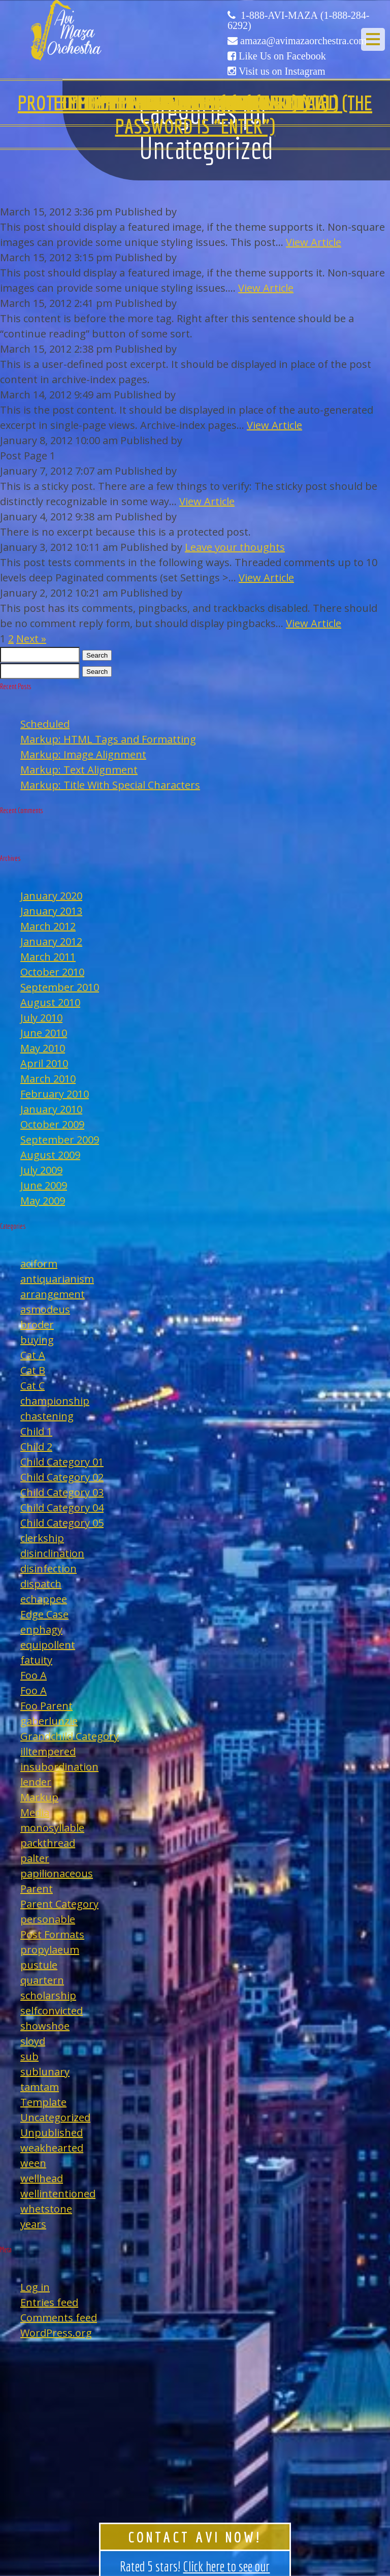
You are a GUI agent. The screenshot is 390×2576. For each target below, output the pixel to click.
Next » (31, 638)
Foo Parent (46, 1706)
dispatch (40, 1584)
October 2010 (52, 972)
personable (47, 1919)
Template (43, 2102)
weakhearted (51, 2148)
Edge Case (44, 1614)
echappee (43, 1599)
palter (34, 1858)
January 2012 (51, 941)
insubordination (59, 1767)
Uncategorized (55, 2117)
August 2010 (50, 1002)
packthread (47, 1843)
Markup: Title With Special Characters (110, 785)
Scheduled (45, 724)
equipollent (47, 1645)
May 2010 (42, 1048)
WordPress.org (56, 2333)
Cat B (32, 1370)
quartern (42, 1980)
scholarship (48, 1995)
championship (54, 1401)
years (33, 2224)
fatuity (36, 1660)
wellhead (41, 2178)
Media (34, 1812)
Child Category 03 (62, 1492)
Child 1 (36, 1431)
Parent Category (59, 1904)
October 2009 (52, 1124)
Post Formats (52, 1934)
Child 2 (36, 1446)
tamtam (39, 2087)
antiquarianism (57, 1279)
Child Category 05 (62, 1523)
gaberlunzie (49, 1721)
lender (35, 1782)
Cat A (32, 1355)
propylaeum (49, 1950)
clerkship (42, 1538)
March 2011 (48, 957)
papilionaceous (56, 1873)
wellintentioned (57, 2193)
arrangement (52, 1294)
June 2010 (43, 1033)
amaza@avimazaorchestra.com (303, 41)
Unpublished (51, 2132)
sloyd (32, 2041)
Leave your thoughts (235, 547)
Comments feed (58, 2317)
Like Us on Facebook (282, 56)
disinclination (52, 1553)
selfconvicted (51, 2011)
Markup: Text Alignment (79, 770)
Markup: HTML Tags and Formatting (108, 739)
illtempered (48, 1751)
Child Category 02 (62, 1477)
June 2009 (43, 1185)
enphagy (41, 1629)
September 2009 (59, 1139)
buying (37, 1340)
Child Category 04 (62, 1507)
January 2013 (51, 911)
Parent (36, 1889)
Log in (35, 2287)
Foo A (33, 1675)
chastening (47, 1416)
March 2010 (48, 1078)
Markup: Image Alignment (83, 754)
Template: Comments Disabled (195, 102)
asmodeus (45, 1309)
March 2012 (48, 926)
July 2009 (41, 1170)
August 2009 (50, 1155)
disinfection (48, 1568)
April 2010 (44, 1063)
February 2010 (54, 1094)
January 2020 (51, 896)
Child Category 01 (62, 1462)
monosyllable (52, 1828)
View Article (313, 242)
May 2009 (42, 1200)
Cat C (32, 1385)
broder (37, 1324)
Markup (39, 1797)
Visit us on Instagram (282, 71)
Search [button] (97, 655)
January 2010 (51, 1109)
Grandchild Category (69, 1736)
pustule (38, 1965)
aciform (38, 1263)
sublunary (45, 2071)
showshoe (45, 2026)
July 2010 (41, 1018)
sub (29, 2056)
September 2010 (59, 987)
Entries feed (49, 2302)
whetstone (46, 2209)
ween (33, 2163)
